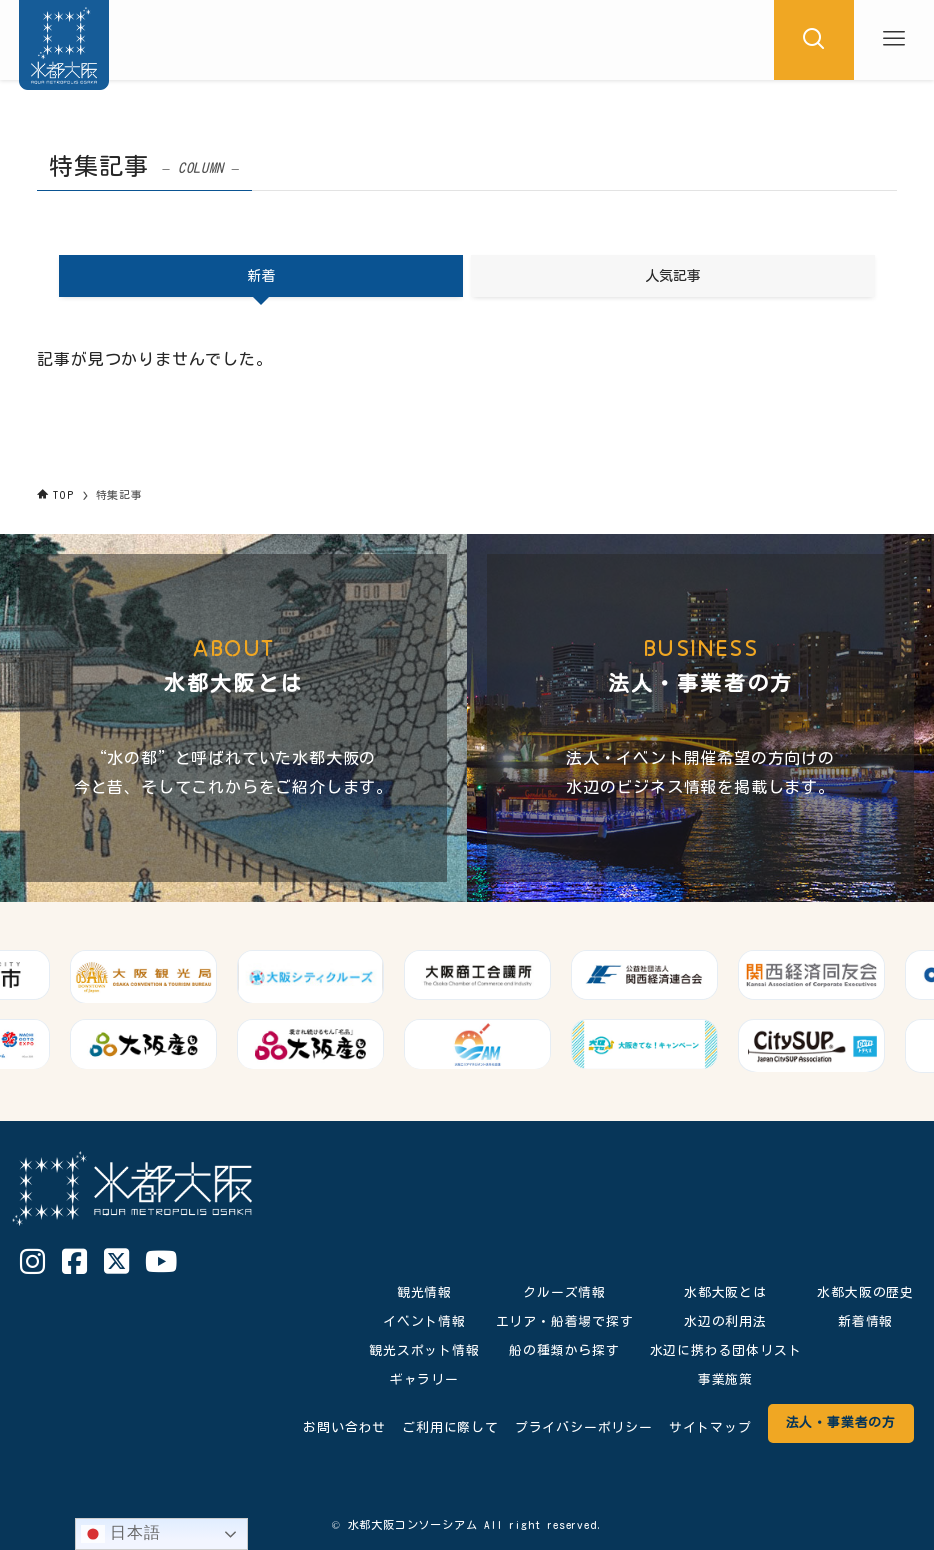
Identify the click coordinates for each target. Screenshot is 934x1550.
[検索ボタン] (814, 40)
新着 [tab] (261, 276)
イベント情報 (424, 1321)
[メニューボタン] (894, 40)
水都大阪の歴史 (865, 1292)
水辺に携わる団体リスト (726, 1350)
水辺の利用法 (725, 1321)
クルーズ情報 (564, 1292)
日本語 (121, 1534)
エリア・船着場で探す (565, 1321)
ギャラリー (424, 1379)
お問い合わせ (344, 1427)
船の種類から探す (564, 1350)
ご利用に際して (450, 1427)
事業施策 (725, 1379)
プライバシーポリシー (584, 1427)
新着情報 (865, 1321)
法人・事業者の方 (841, 1422)
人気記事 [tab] (673, 276)
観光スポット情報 (424, 1350)
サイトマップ (710, 1427)
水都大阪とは (725, 1292)
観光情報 (424, 1292)
